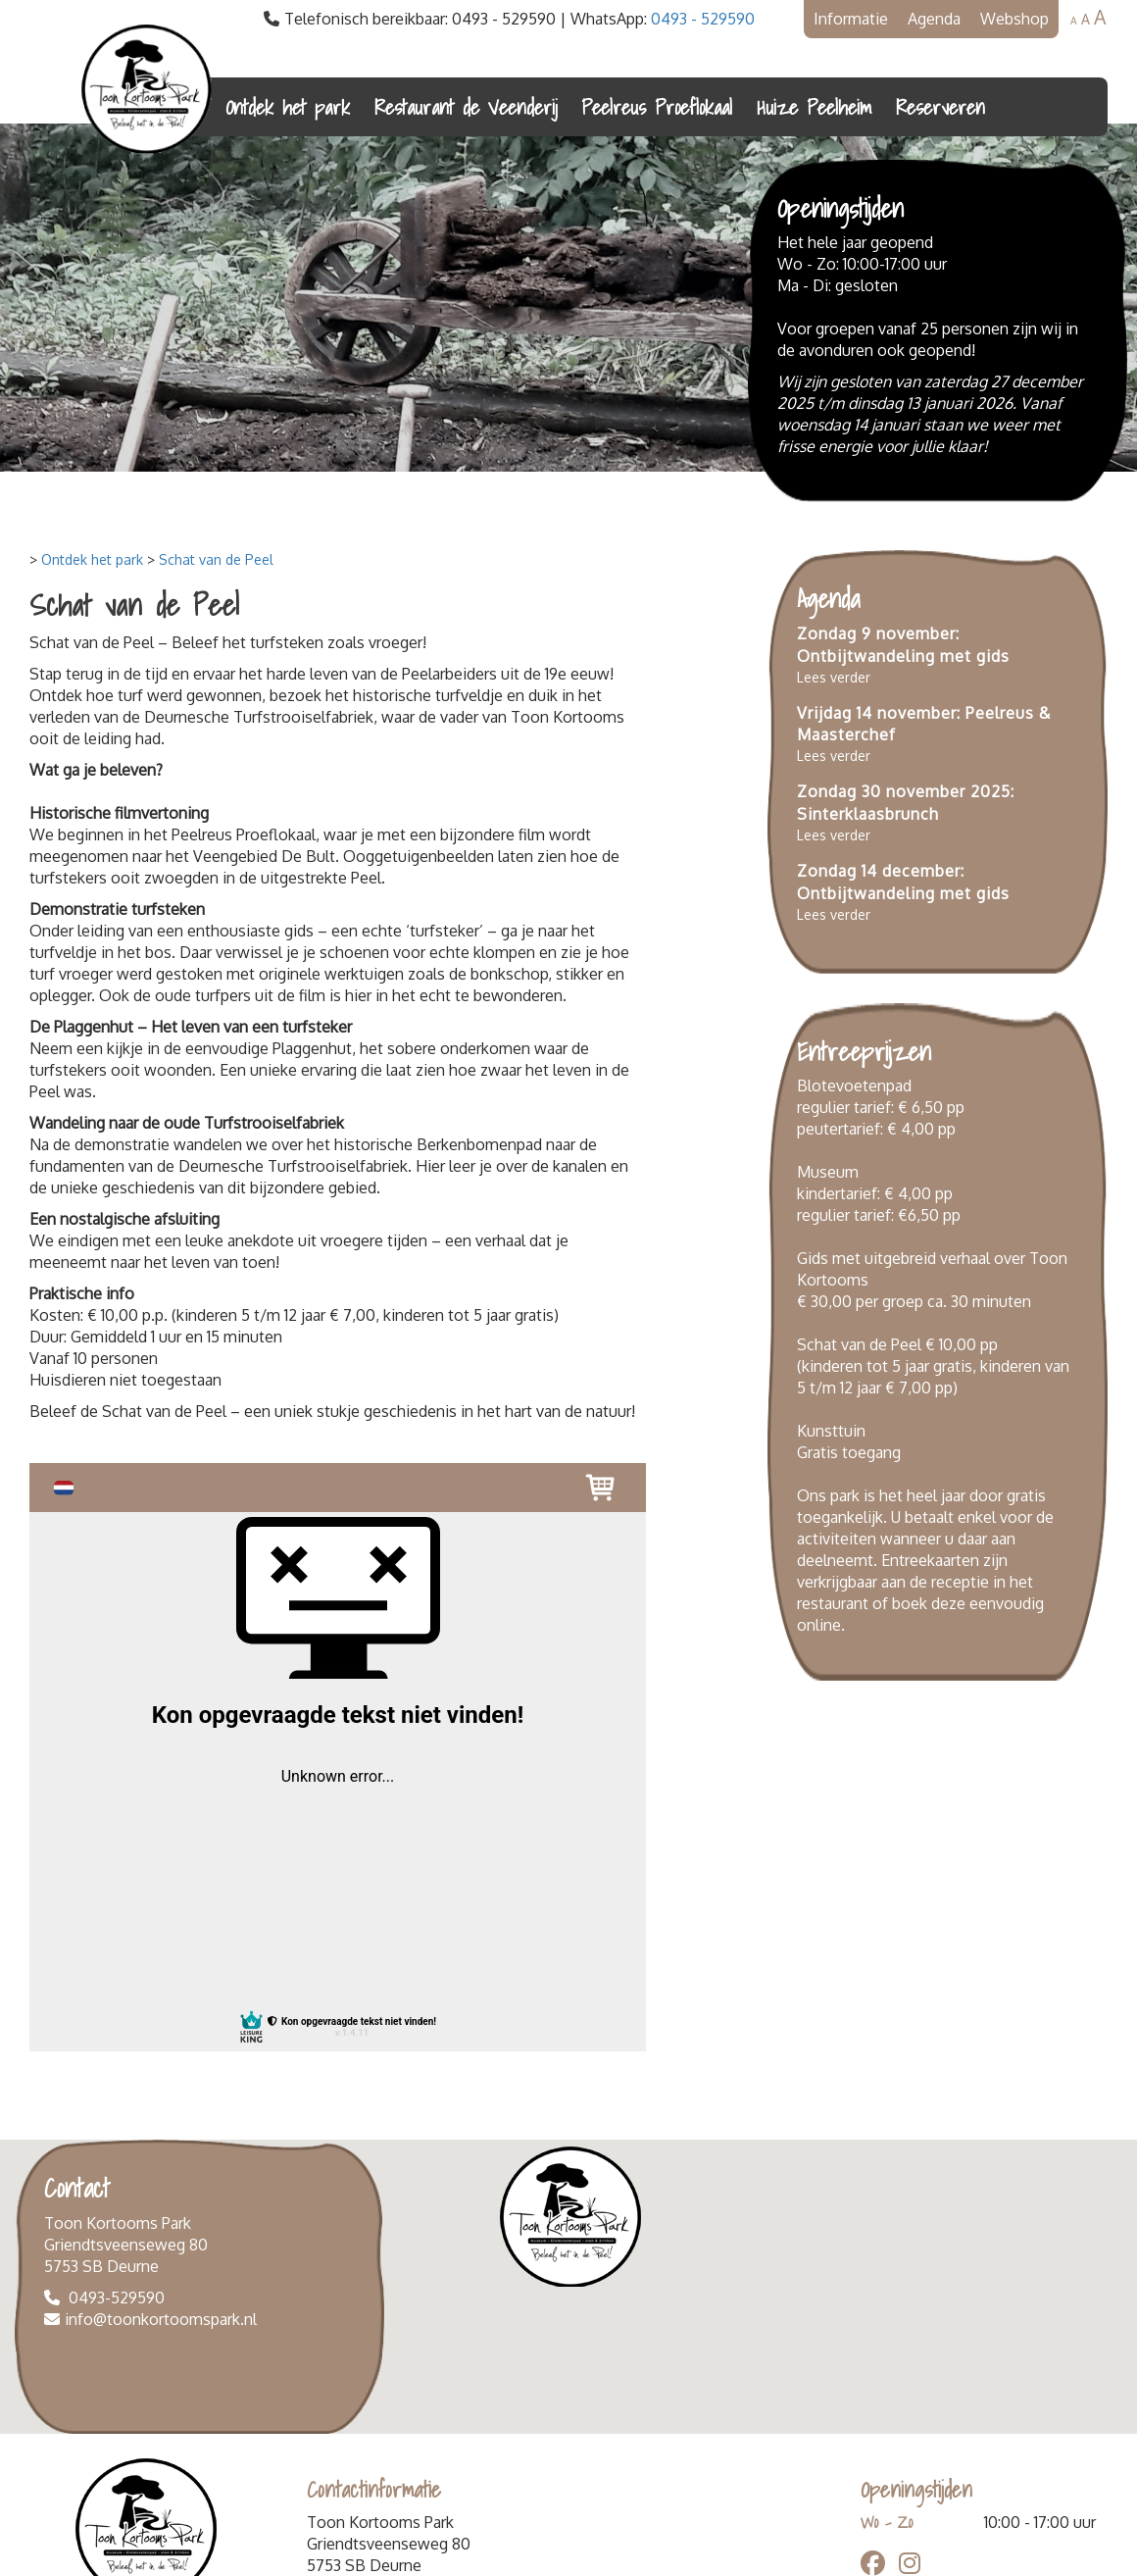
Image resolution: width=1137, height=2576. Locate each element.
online (819, 1625)
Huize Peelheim (814, 107)
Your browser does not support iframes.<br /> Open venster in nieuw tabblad (337, 1757)
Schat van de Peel (216, 559)
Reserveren (940, 107)
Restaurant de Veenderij (465, 107)
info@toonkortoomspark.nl (161, 2319)
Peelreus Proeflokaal (656, 107)
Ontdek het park (287, 107)
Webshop (1014, 18)
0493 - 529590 (703, 18)
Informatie (851, 18)
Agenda (934, 18)
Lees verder (833, 677)
